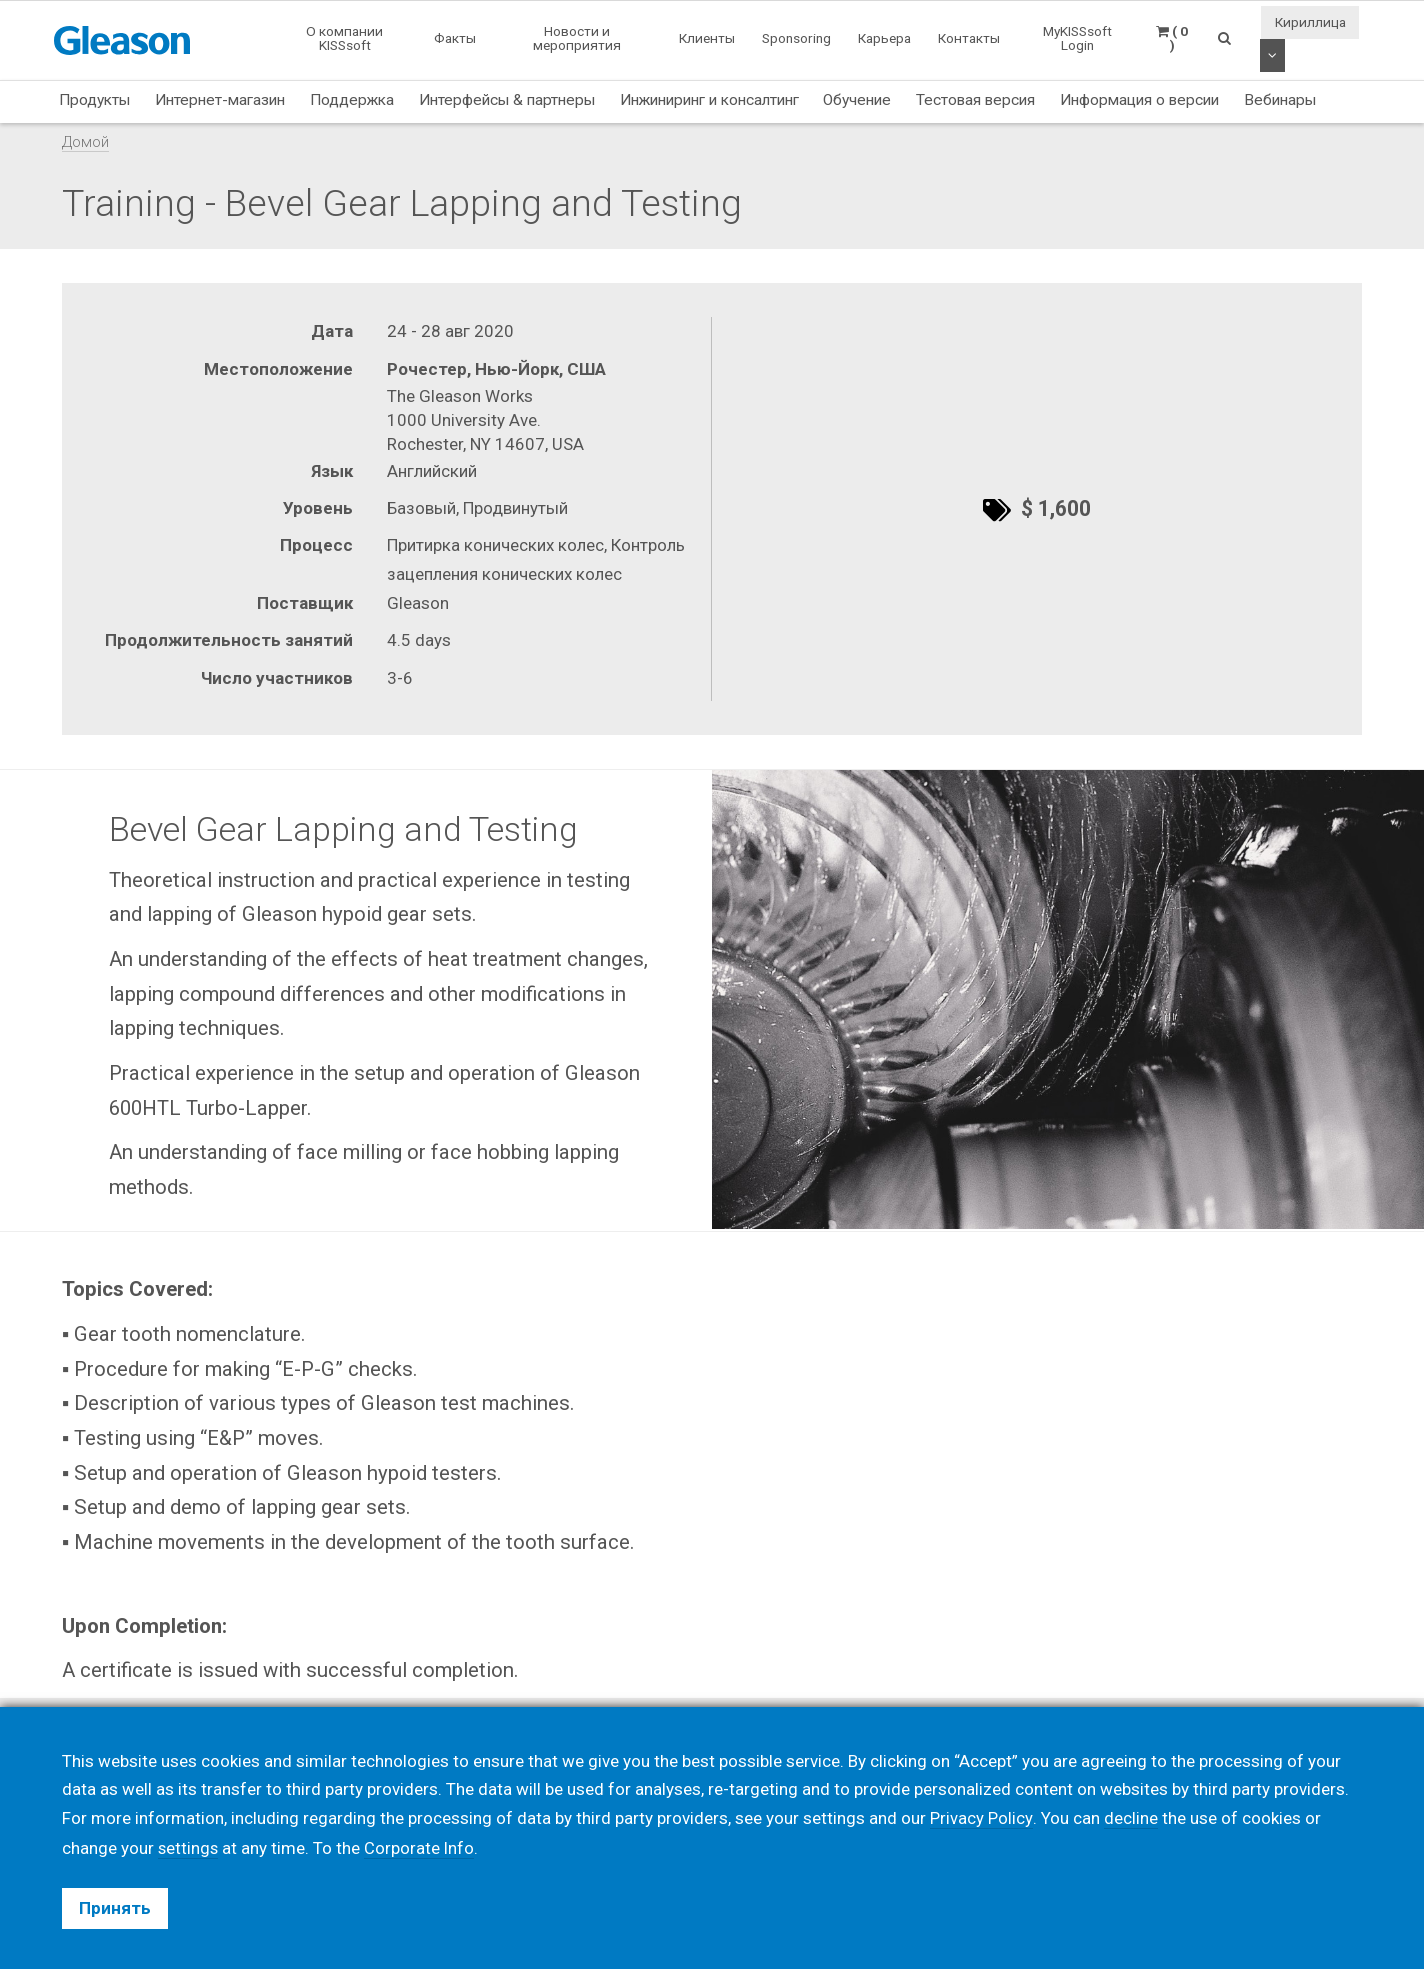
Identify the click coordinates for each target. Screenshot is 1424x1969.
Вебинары (1280, 100)
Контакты (969, 38)
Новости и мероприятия (577, 38)
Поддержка (352, 100)
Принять (115, 1908)
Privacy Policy (981, 1819)
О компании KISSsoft (344, 38)
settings (189, 1848)
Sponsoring (796, 38)
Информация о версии (1139, 100)
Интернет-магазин (220, 100)
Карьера (884, 38)
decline (1130, 1819)
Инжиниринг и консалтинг (709, 100)
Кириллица (1310, 22)
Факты (455, 38)
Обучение (857, 100)
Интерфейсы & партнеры (507, 100)
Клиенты (707, 38)
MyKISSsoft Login (1077, 38)
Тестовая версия (975, 100)
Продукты (94, 100)
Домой (85, 142)
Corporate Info (421, 1848)
